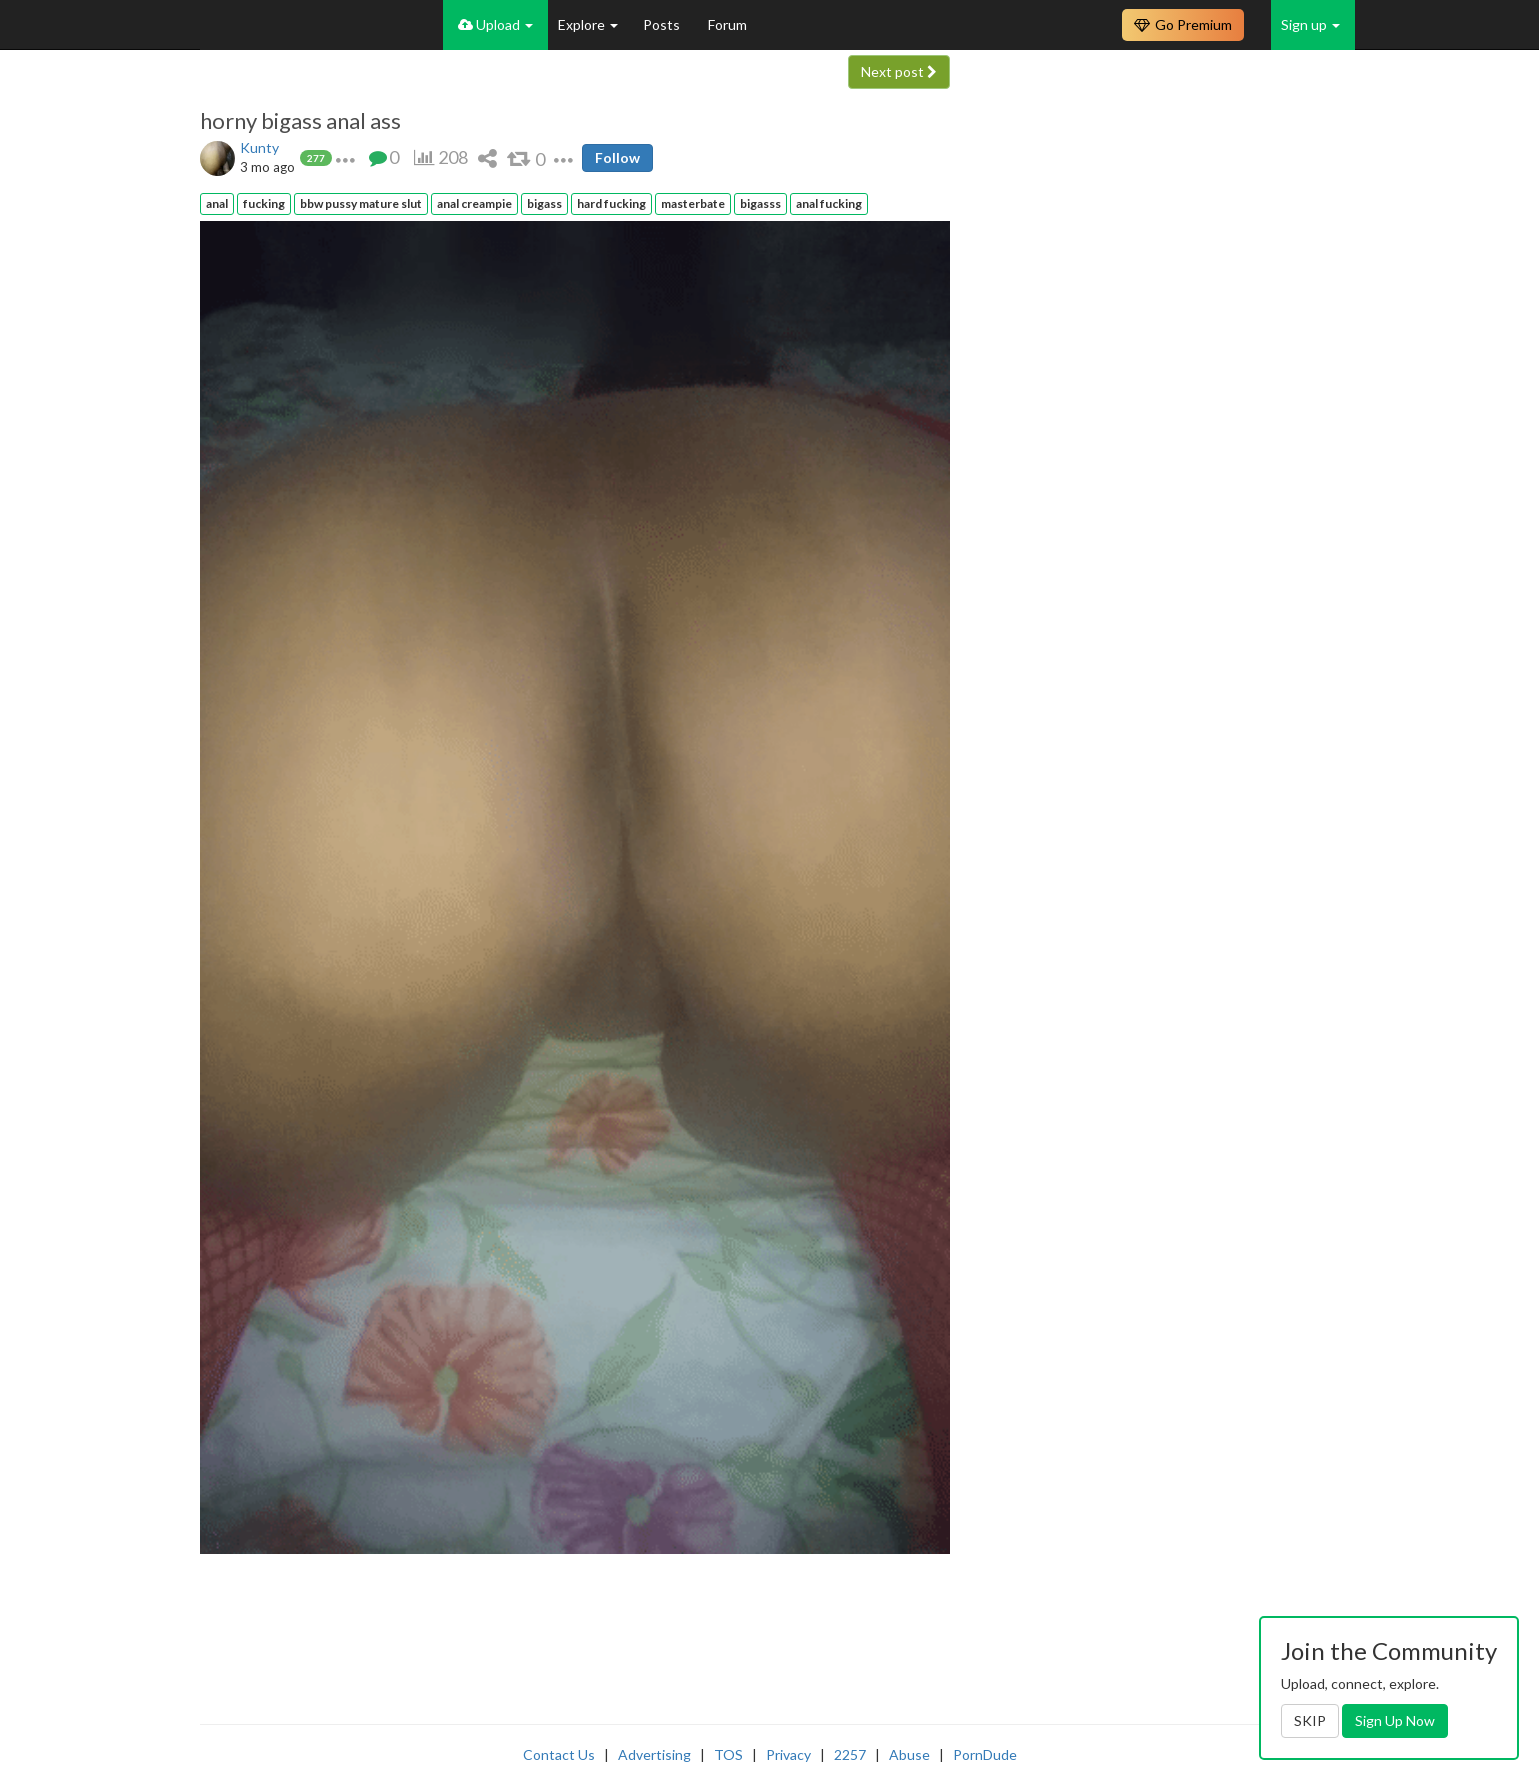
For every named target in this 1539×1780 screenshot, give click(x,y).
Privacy (788, 1754)
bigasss (760, 203)
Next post (899, 71)
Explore (588, 24)
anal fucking (829, 203)
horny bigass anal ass (300, 121)
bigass (544, 203)
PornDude (985, 1754)
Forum (727, 24)
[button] (345, 157)
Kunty (259, 147)
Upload (495, 24)
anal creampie (474, 203)
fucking (264, 203)
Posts (663, 24)
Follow (617, 157)
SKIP (1310, 1720)
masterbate (693, 203)
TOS (728, 1754)
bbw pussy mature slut (361, 203)
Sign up (1310, 24)
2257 (850, 1754)
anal (217, 203)
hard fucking (611, 203)
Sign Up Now (1395, 1720)
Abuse (909, 1754)
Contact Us (559, 1754)
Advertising (654, 1754)
